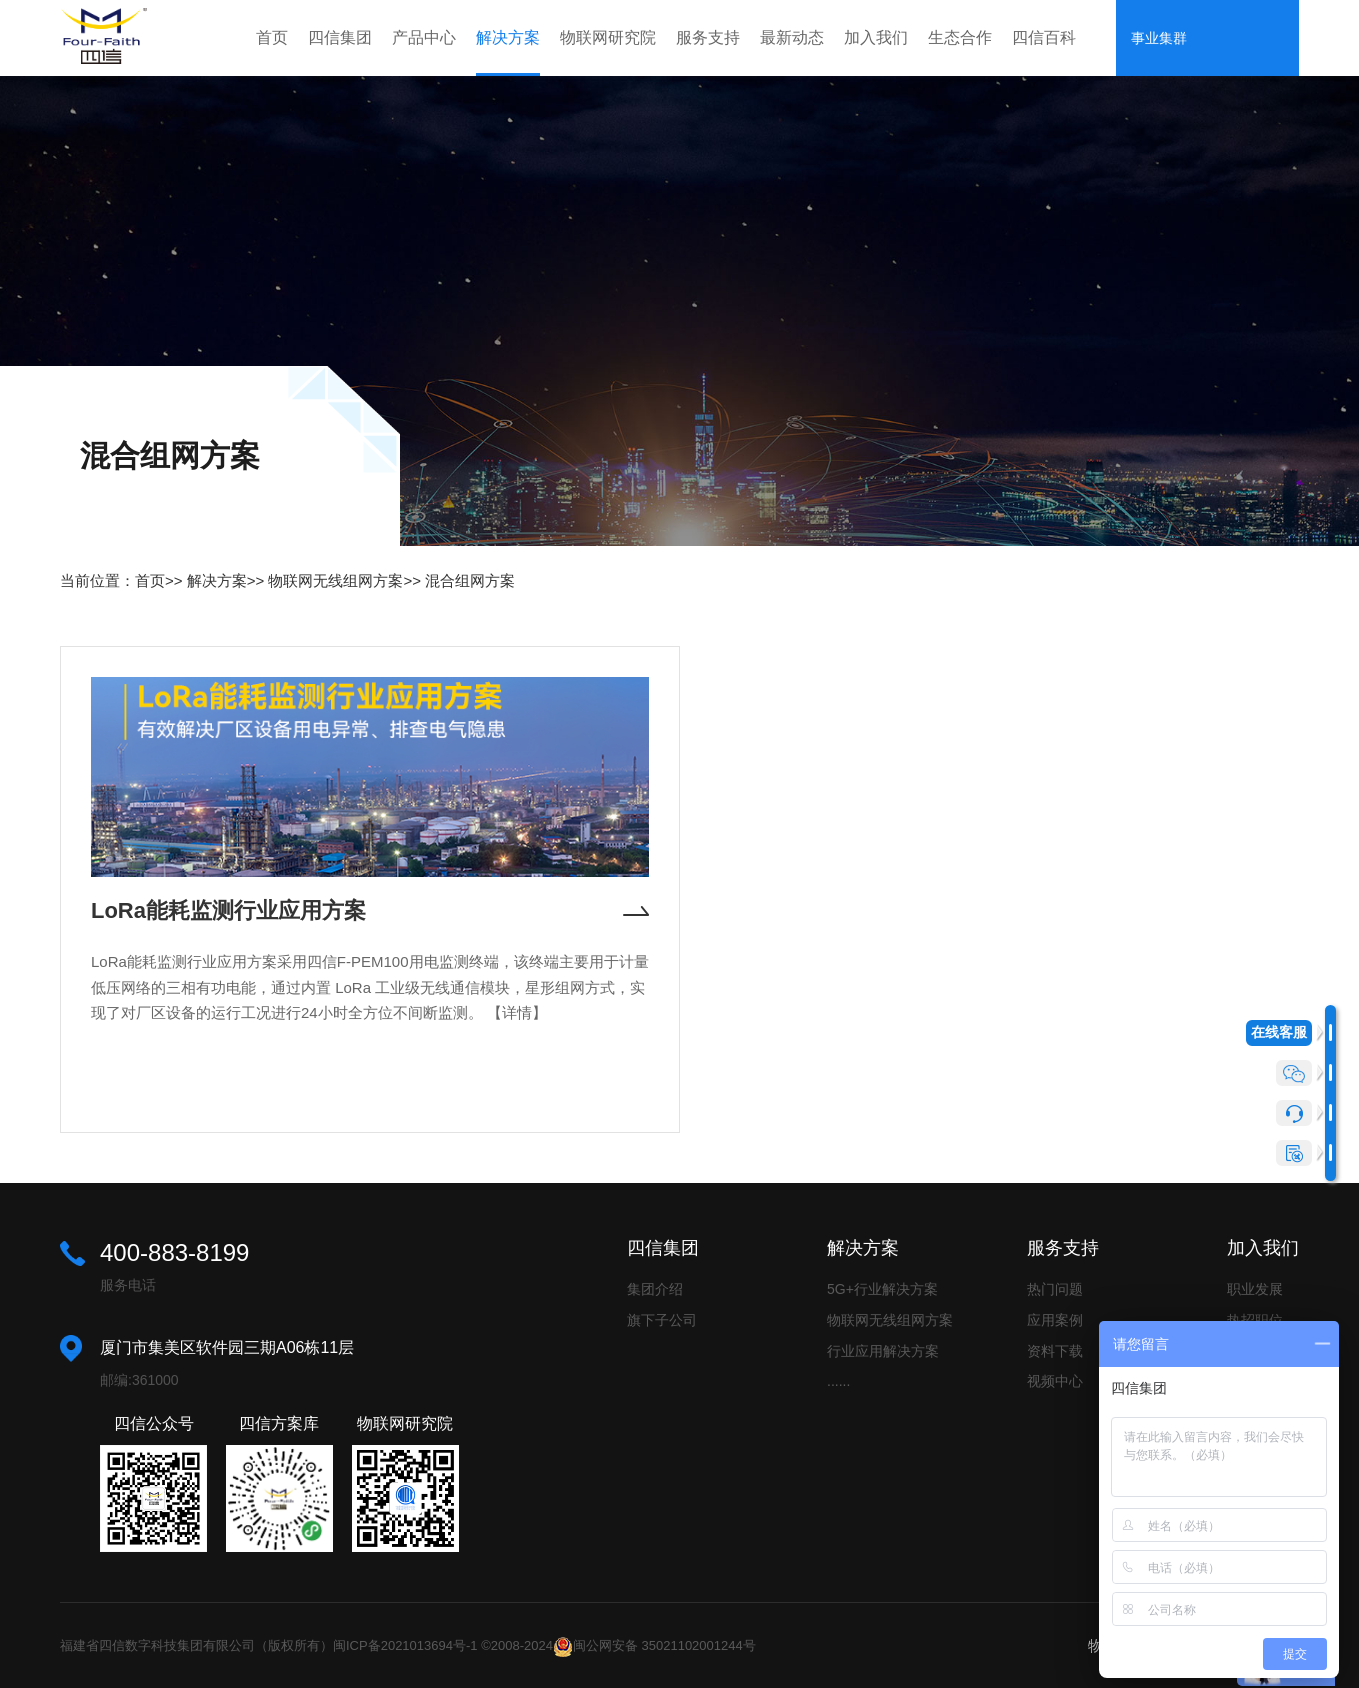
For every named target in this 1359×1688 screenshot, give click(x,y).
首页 (272, 37)
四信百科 (1044, 37)
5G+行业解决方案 (882, 1289)
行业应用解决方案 (883, 1351)
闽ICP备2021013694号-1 (405, 1645)
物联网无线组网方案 (335, 580)
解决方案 (508, 37)
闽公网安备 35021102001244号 (664, 1645)
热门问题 (1055, 1289)
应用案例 (1055, 1320)
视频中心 (1055, 1381)
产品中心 (424, 37)
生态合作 (960, 37)
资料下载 (1055, 1351)
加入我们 (876, 37)
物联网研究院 (608, 37)
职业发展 (1255, 1289)
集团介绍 (655, 1289)
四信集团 (340, 37)
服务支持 (708, 37)
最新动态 (792, 37)
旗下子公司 (662, 1320)
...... (838, 1381)
